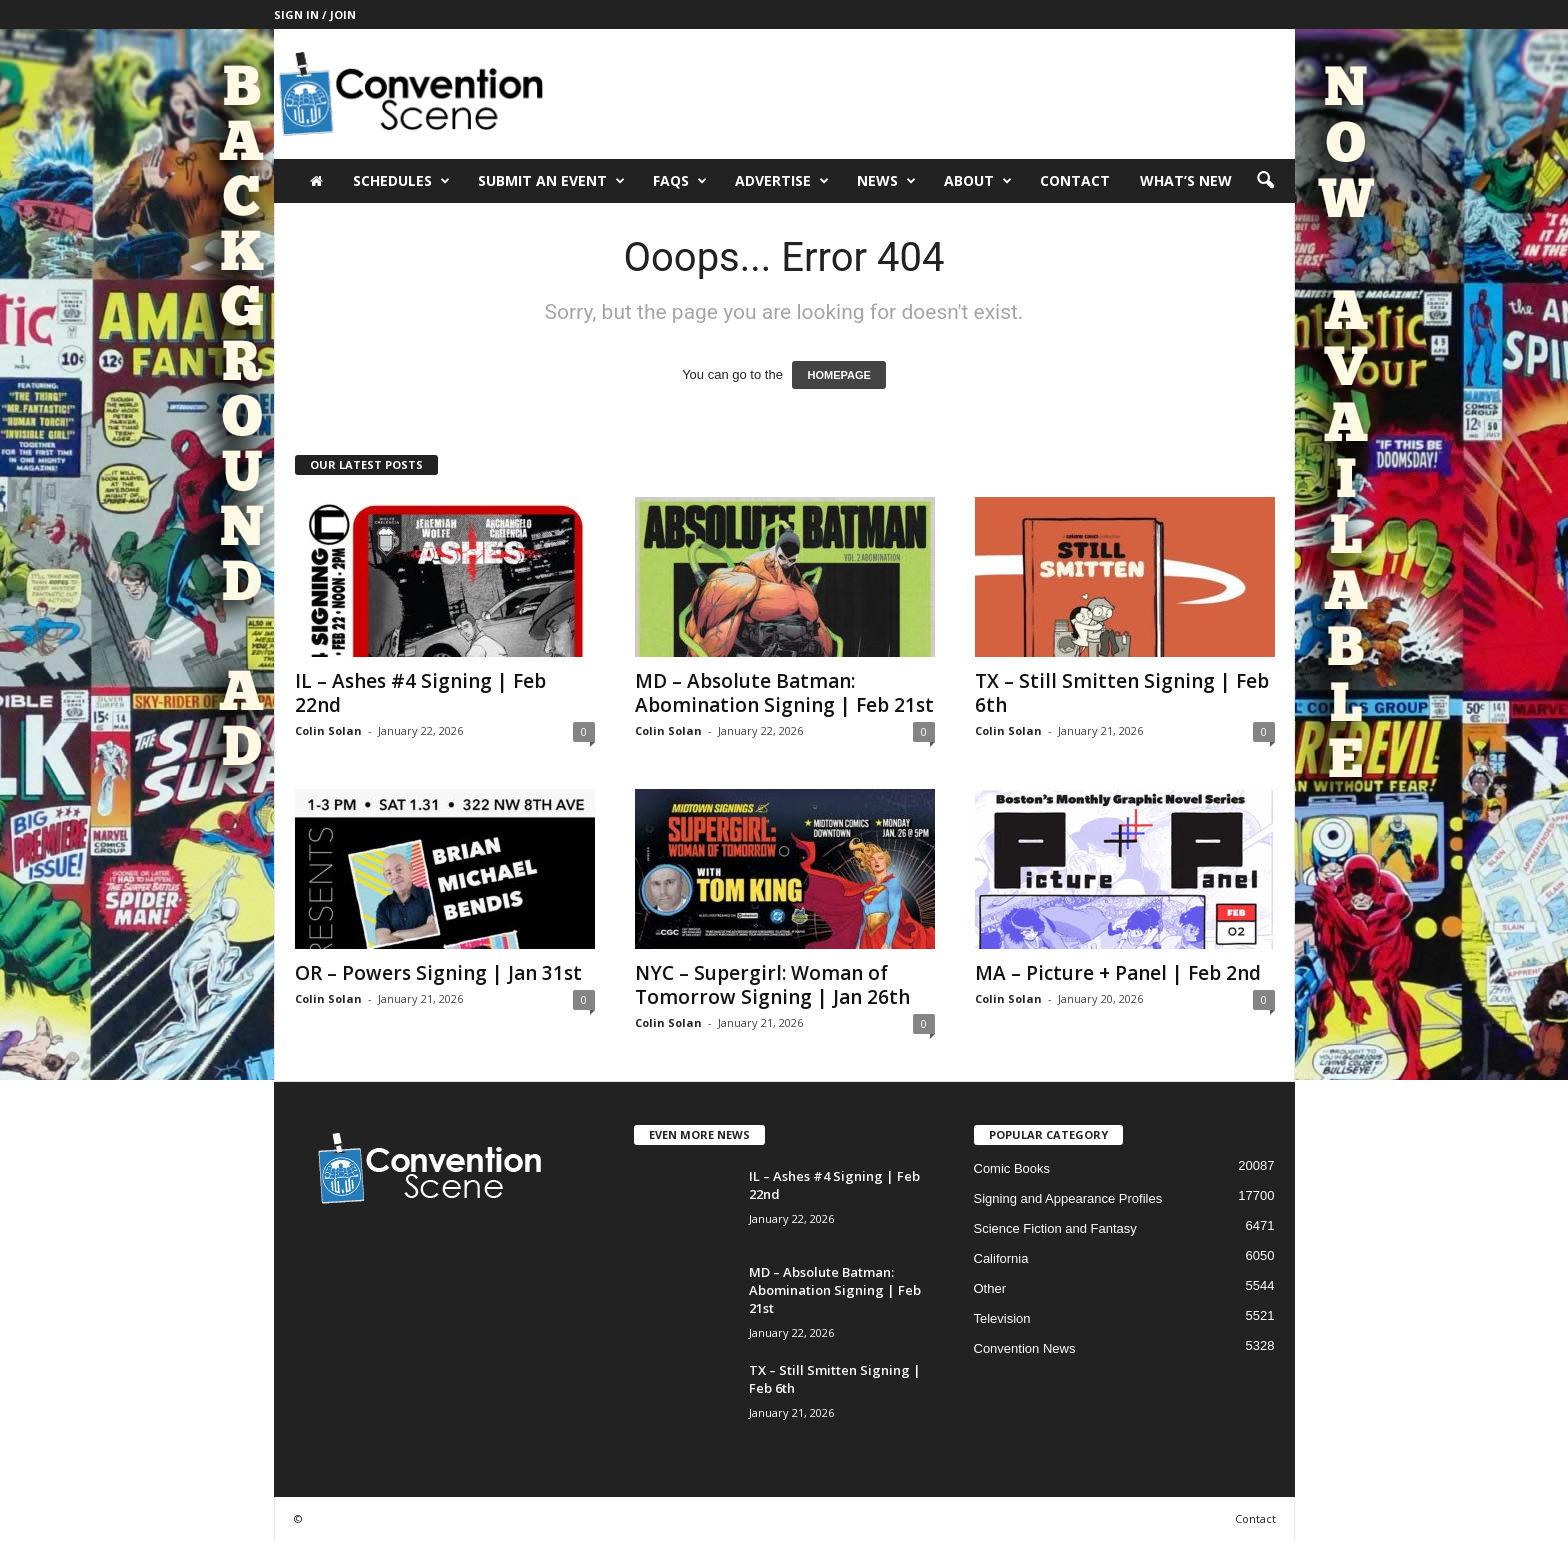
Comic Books (1012, 1168)
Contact (1075, 180)
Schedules (401, 181)
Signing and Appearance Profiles (1068, 1198)
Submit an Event (551, 181)
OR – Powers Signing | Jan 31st (438, 973)
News (886, 181)
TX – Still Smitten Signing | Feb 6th (1122, 693)
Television (1002, 1318)
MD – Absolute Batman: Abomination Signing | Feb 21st (784, 693)
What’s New (1186, 180)
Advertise (782, 181)
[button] (1265, 181)
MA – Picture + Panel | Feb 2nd (1118, 973)
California (1001, 1258)
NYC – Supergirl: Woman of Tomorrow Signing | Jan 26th (772, 985)
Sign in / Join (315, 14)
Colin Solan (328, 730)
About (978, 181)
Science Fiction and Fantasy (1055, 1228)
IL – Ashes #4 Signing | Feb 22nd (420, 693)
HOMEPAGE (838, 375)
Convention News (1025, 1348)
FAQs (680, 181)
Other (990, 1288)
